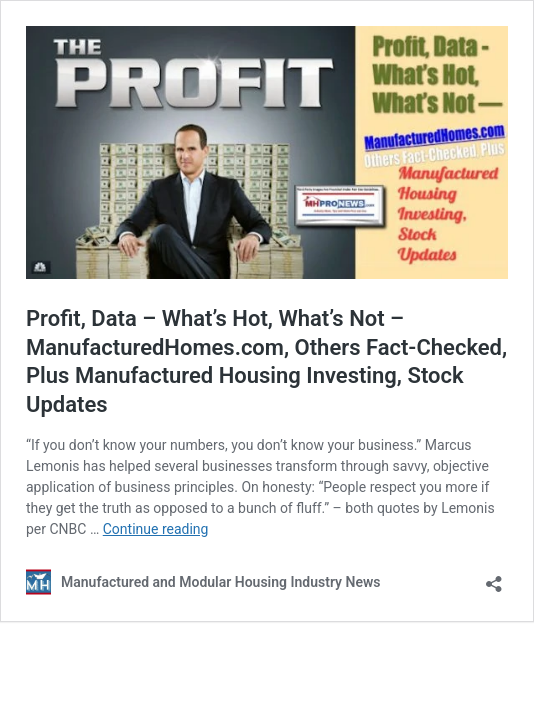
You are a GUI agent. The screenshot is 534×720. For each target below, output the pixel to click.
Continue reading (156, 529)
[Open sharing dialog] (494, 577)
